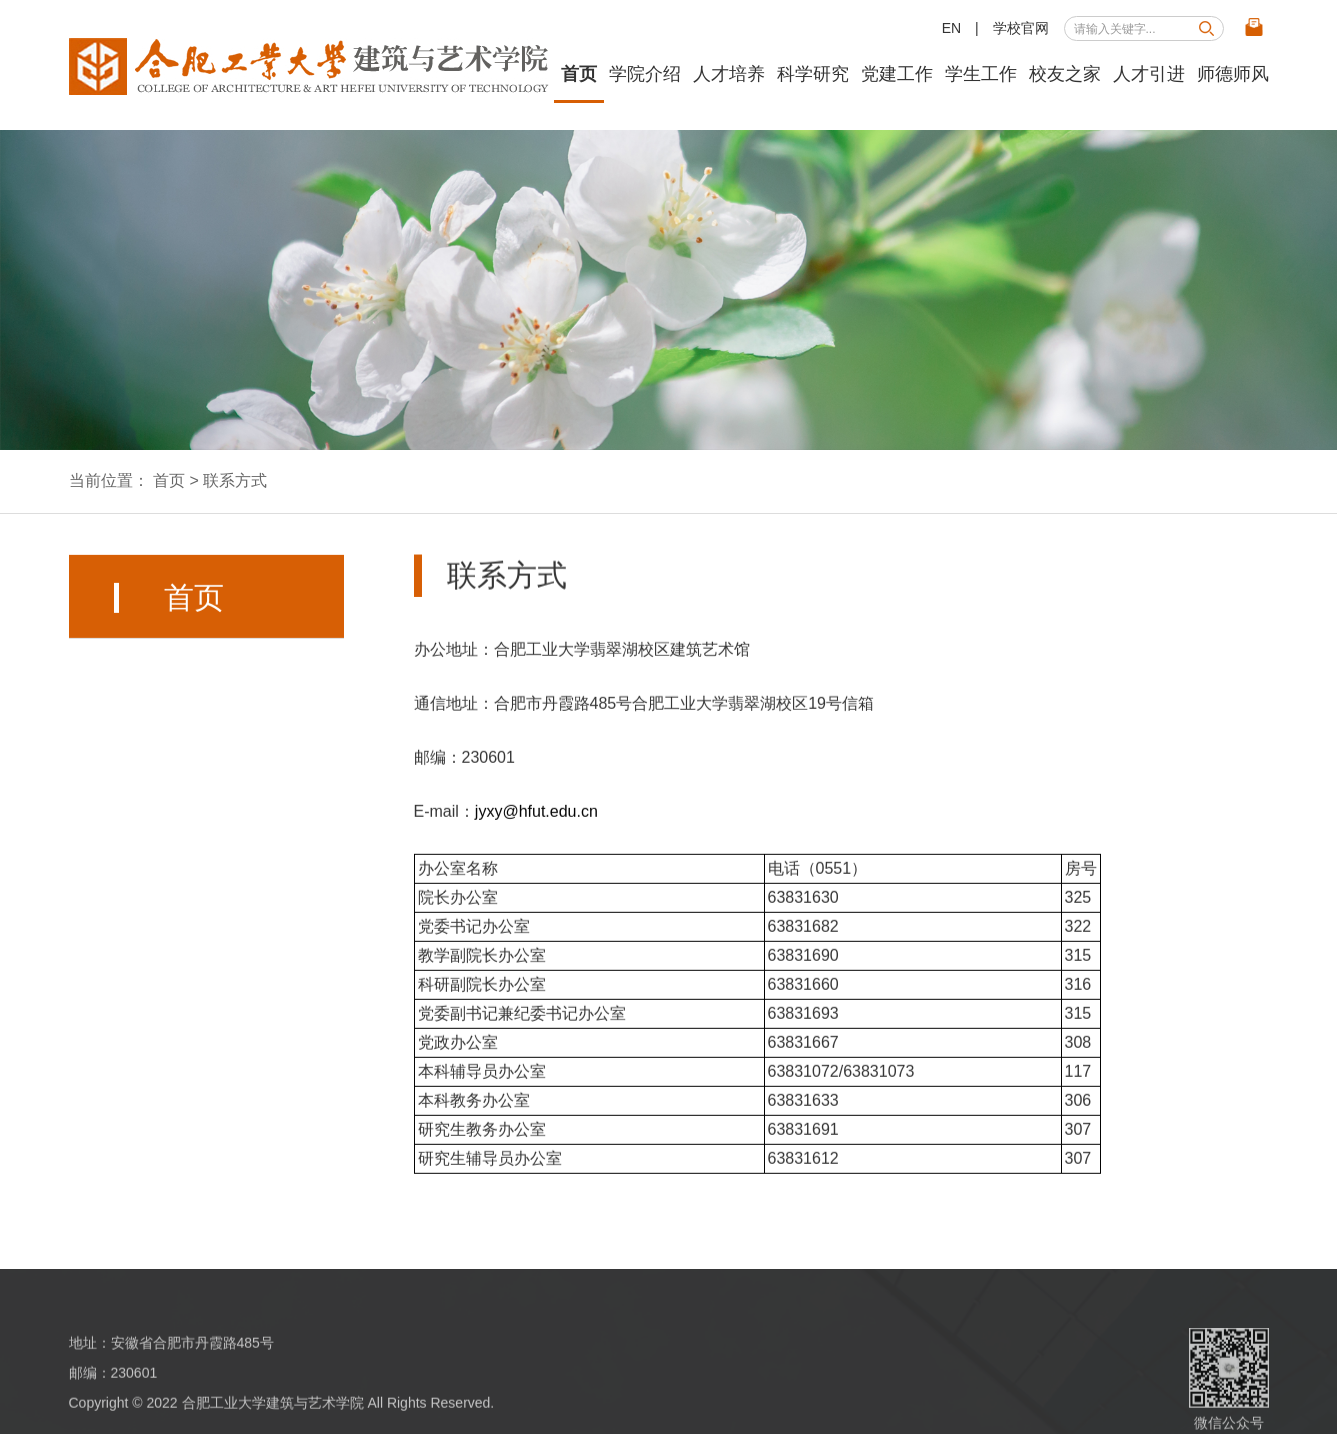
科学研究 (813, 74)
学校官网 (1021, 28)
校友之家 (1065, 74)
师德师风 (1233, 74)
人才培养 (729, 74)
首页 (579, 74)
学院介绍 (645, 74)
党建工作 (897, 74)
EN (951, 28)
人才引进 (1149, 74)
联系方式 (235, 480)
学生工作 (981, 74)
